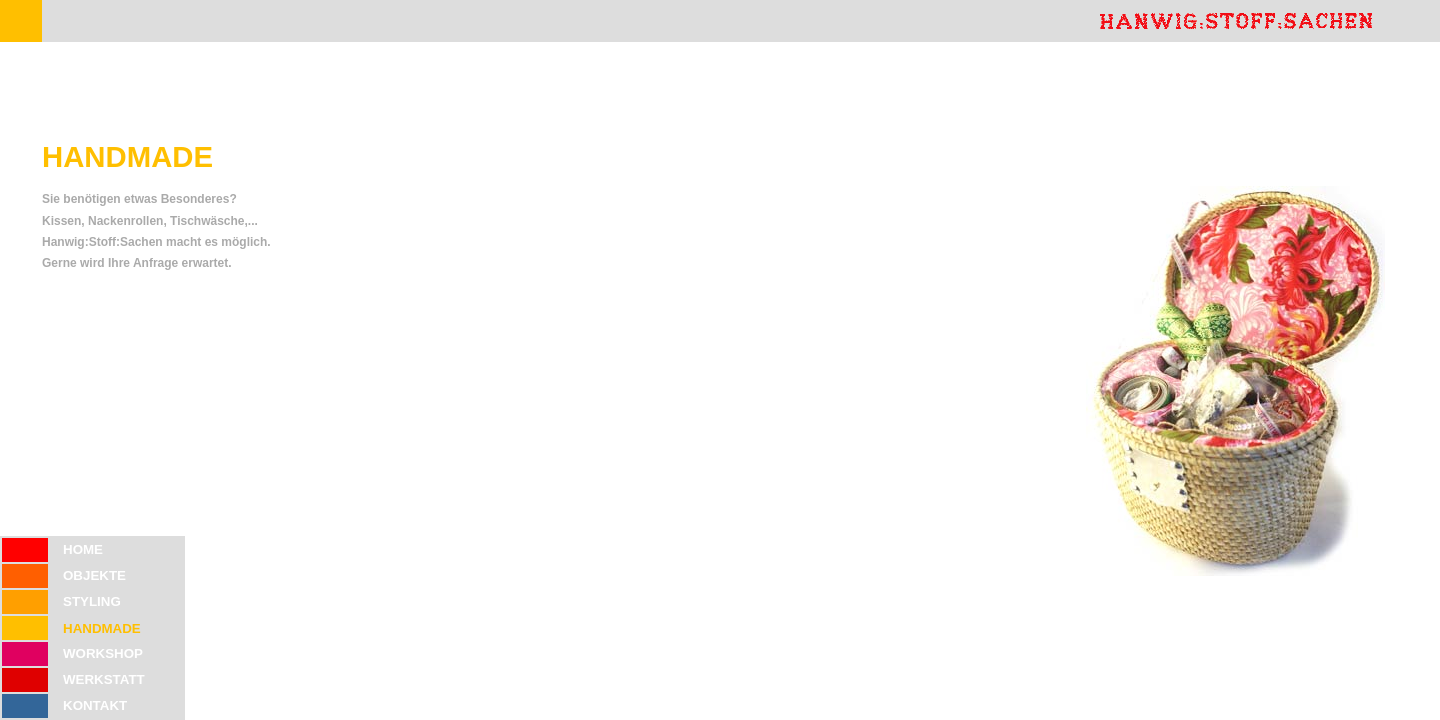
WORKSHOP (103, 653)
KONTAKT (95, 705)
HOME (83, 549)
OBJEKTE (94, 575)
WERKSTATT (104, 679)
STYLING (92, 601)
